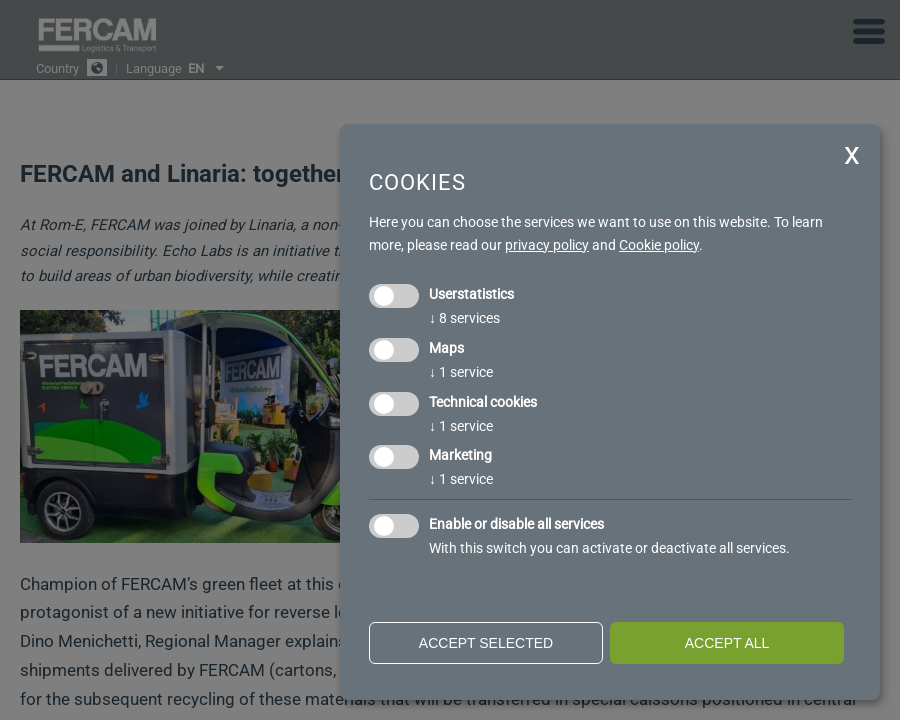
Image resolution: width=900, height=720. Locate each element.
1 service (461, 372)
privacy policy (547, 245)
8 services (464, 318)
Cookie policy (659, 245)
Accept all (727, 643)
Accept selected (486, 643)
